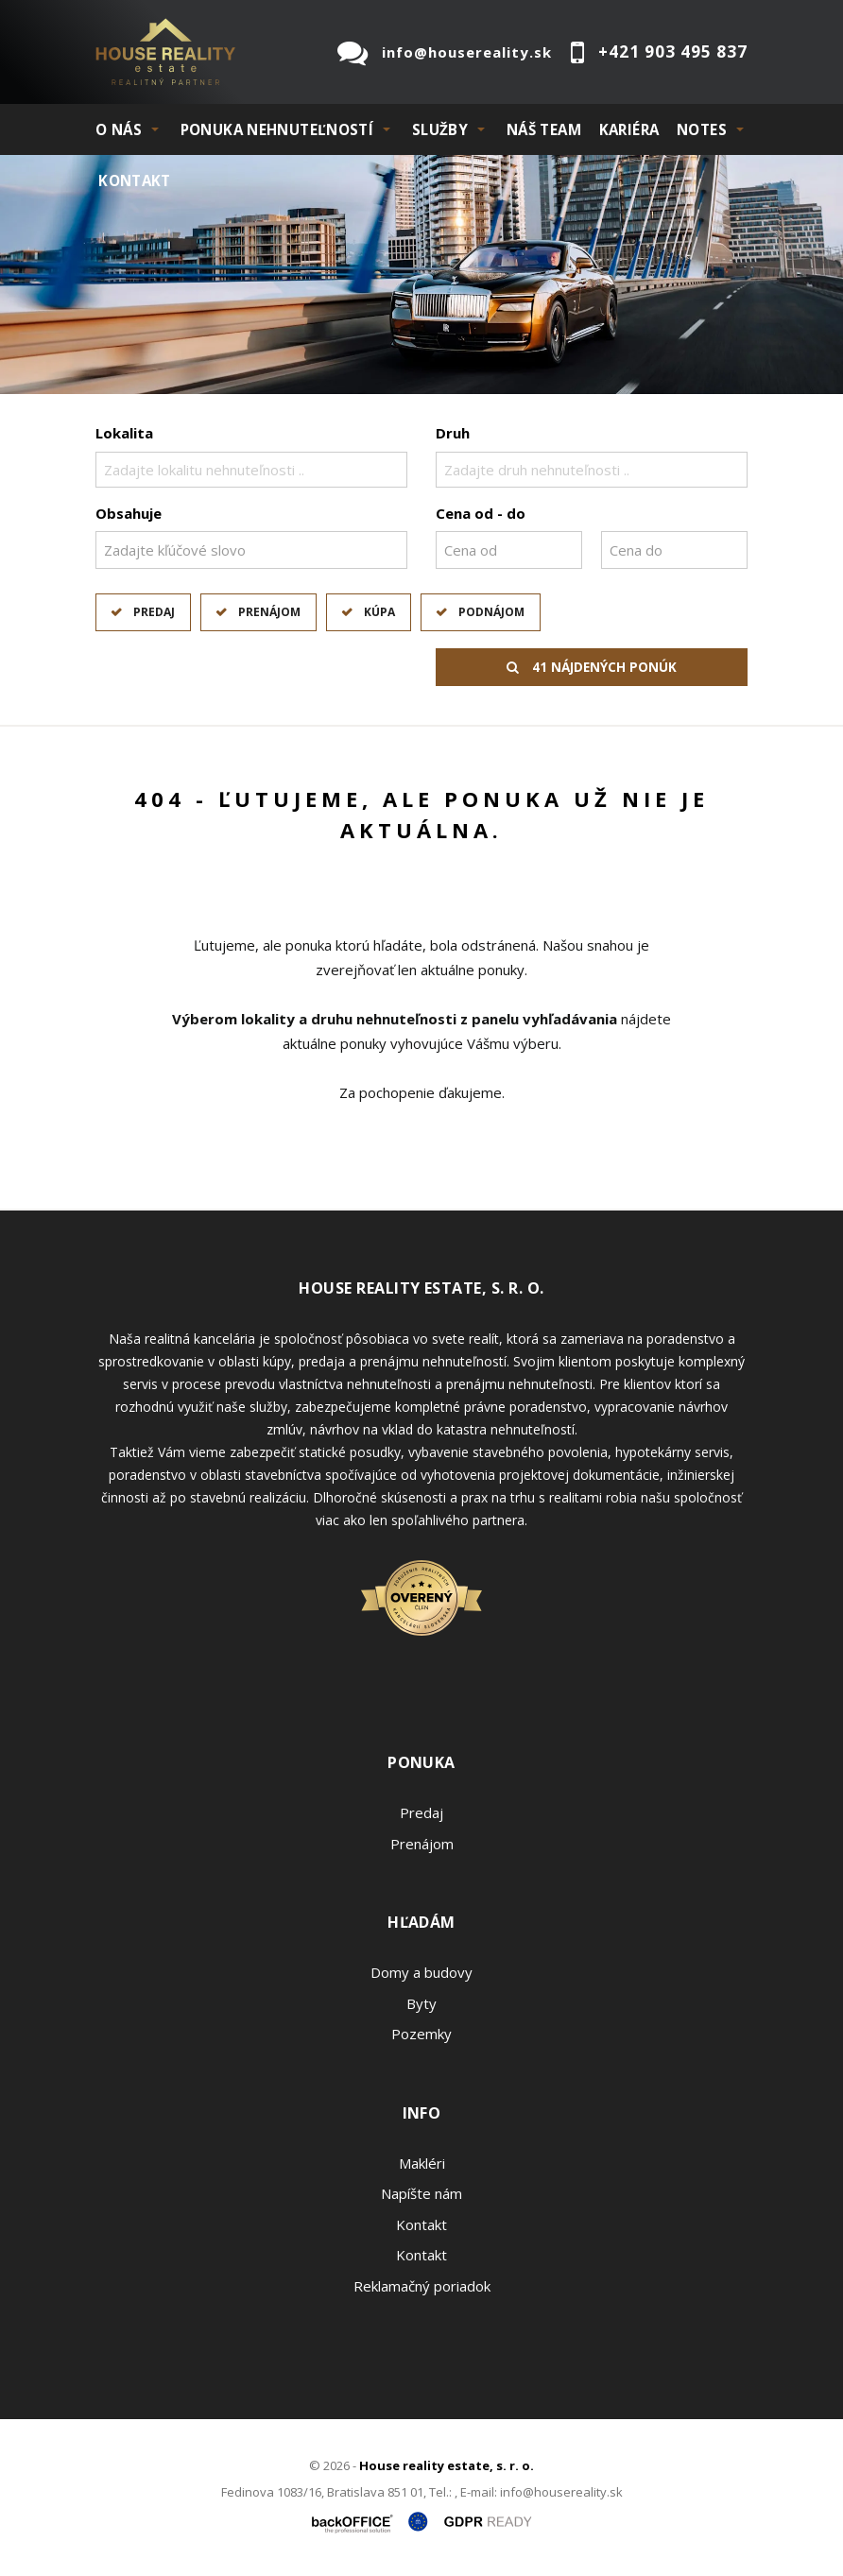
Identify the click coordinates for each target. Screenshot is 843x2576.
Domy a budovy (421, 1972)
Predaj (154, 612)
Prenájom (269, 612)
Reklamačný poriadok (421, 2285)
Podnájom (491, 612)
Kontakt (134, 180)
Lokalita (124, 432)
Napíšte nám (421, 2193)
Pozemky (421, 2033)
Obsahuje (128, 513)
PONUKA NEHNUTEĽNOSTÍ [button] (277, 129)
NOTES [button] (702, 129)
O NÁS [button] (118, 129)
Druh (453, 432)
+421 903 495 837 (673, 51)
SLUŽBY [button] (440, 129)
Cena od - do (480, 513)
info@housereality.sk (467, 52)
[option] (421, 274)
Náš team (544, 129)
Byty (421, 2003)
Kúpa (379, 612)
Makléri (422, 2163)
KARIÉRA (629, 129)
